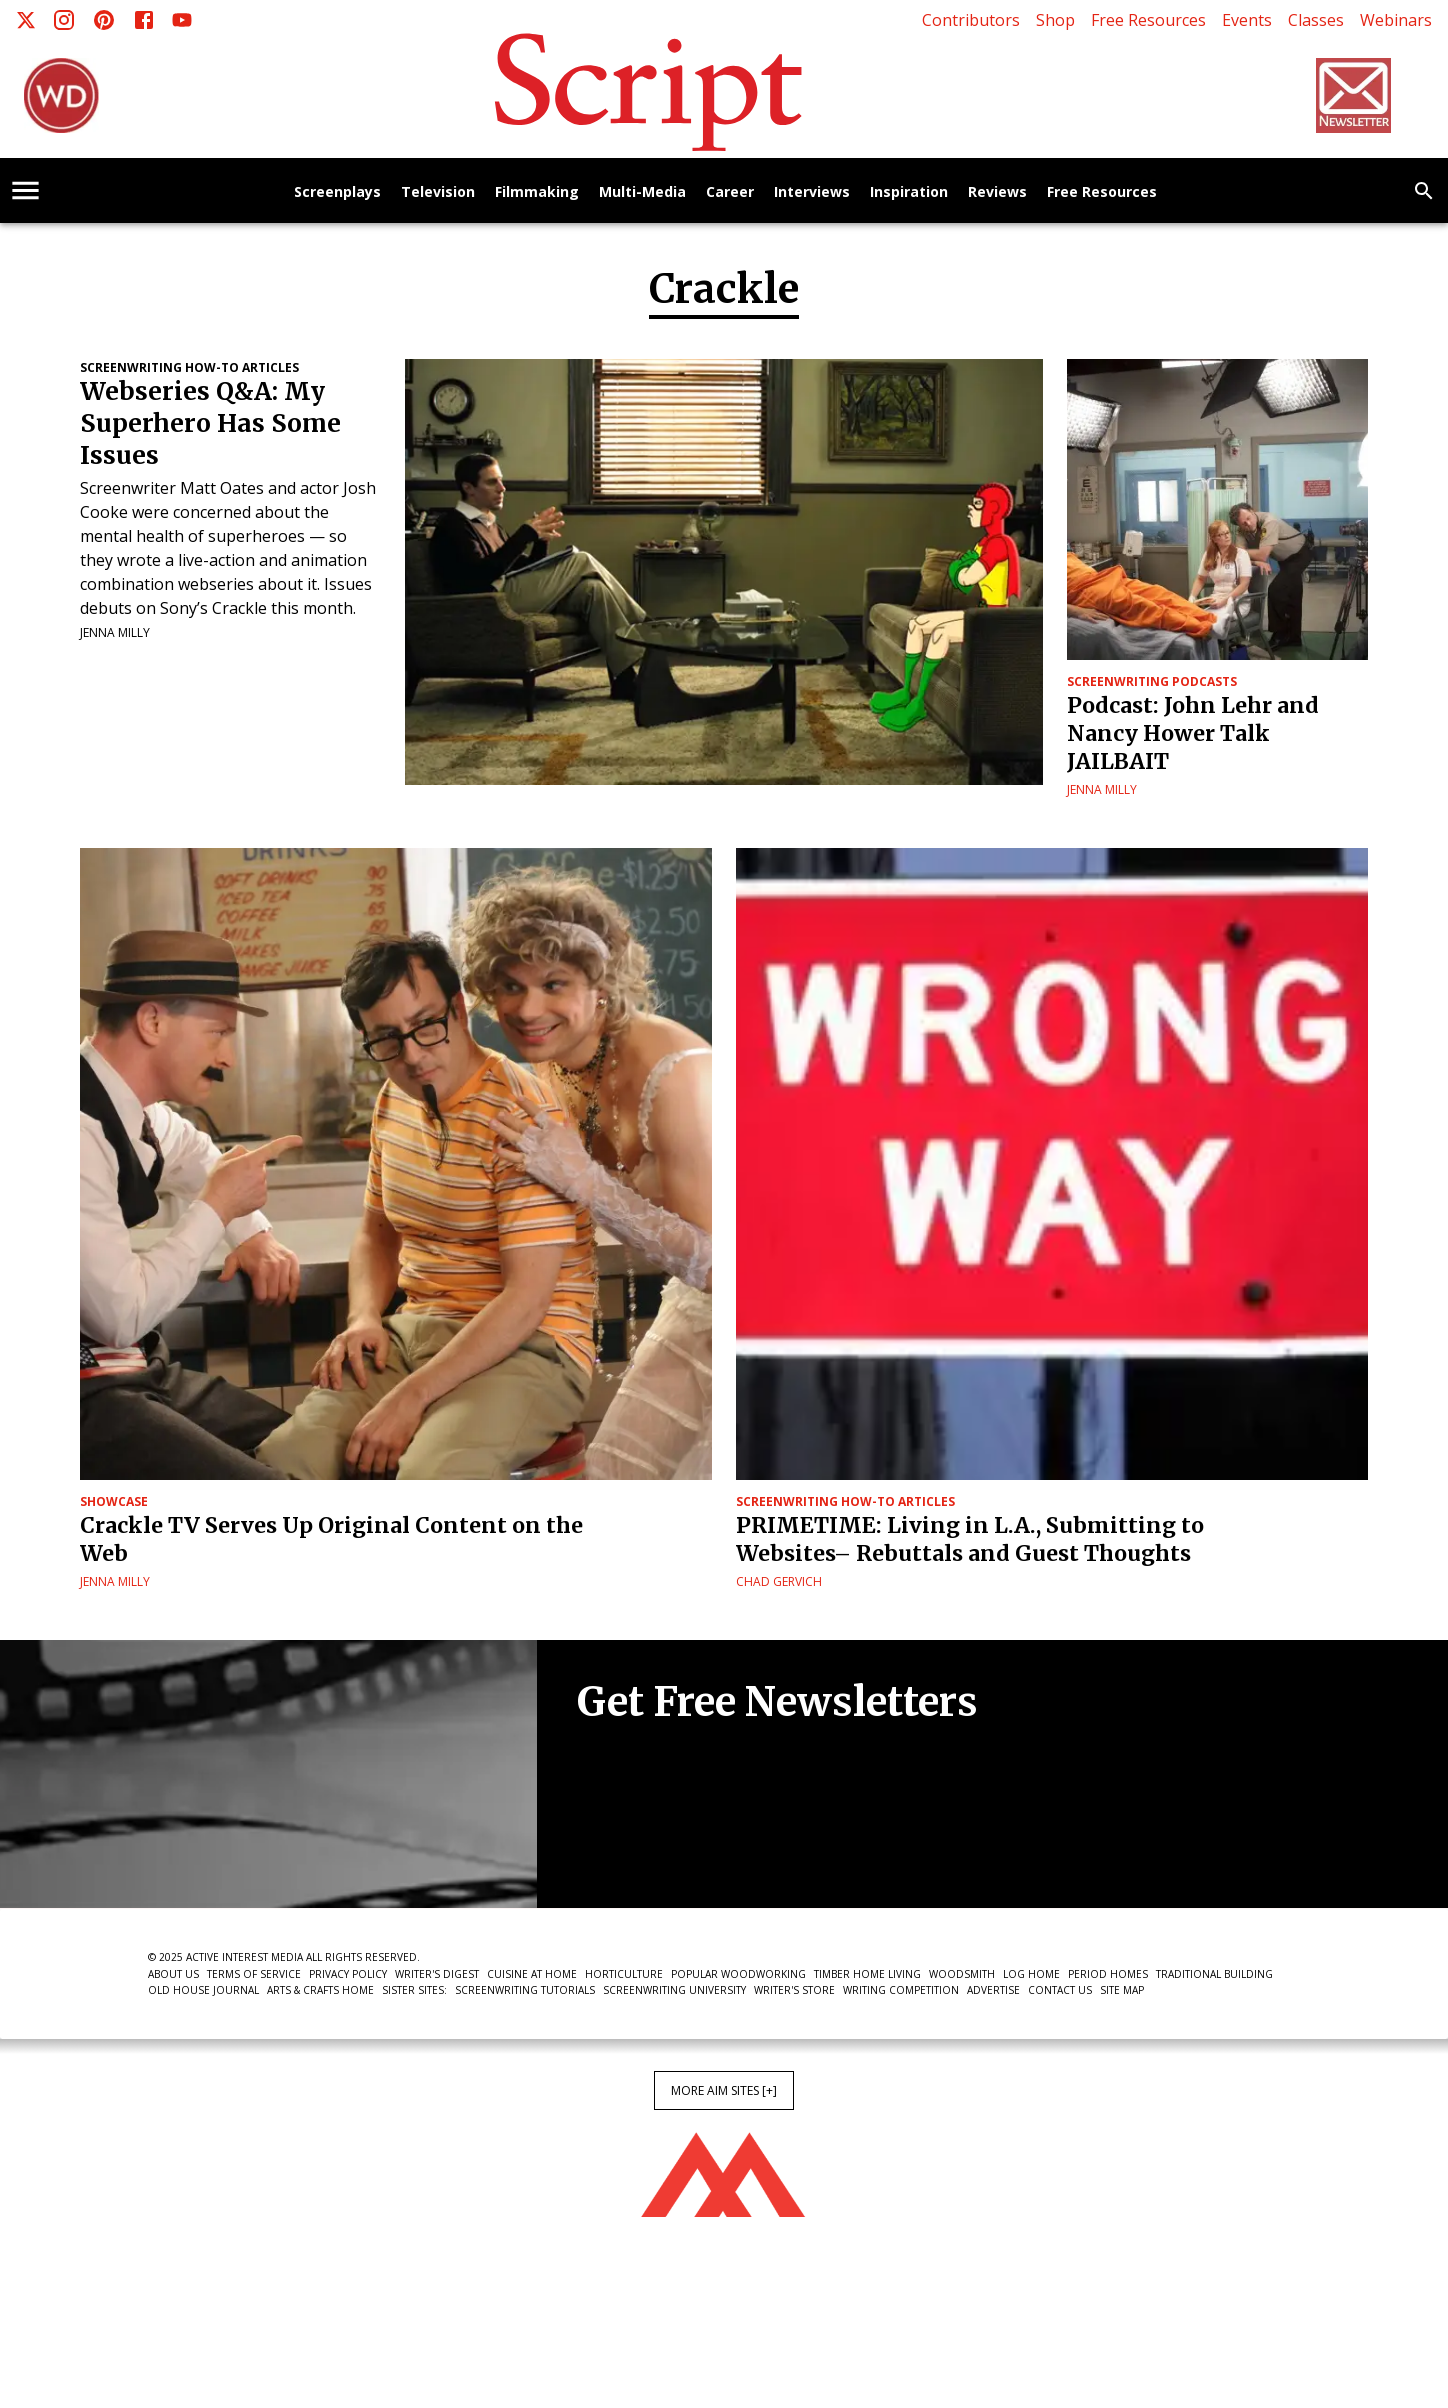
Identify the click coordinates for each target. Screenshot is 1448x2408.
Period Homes (1108, 1974)
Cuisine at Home (532, 1974)
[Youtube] (182, 20)
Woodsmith (962, 1974)
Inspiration (909, 192)
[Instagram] (64, 20)
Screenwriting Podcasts (1152, 681)
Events (1247, 20)
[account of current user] (25, 190)
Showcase (114, 1501)
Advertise (993, 1990)
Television (438, 192)
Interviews (812, 192)
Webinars (1396, 20)
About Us (173, 1974)
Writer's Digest (437, 1974)
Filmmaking (537, 192)
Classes (1316, 20)
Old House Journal (203, 1990)
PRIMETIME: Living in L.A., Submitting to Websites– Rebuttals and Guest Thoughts (970, 1539)
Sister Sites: (414, 1990)
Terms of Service (254, 1974)
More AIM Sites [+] (724, 2090)
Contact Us (1060, 1990)
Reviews (997, 192)
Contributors (971, 20)
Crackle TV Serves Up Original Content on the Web (331, 1539)
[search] (1424, 191)
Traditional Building (1214, 1974)
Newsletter (648, 1847)
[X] (26, 20)
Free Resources (1148, 20)
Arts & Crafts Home (320, 1990)
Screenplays (337, 192)
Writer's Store (794, 1990)
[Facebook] (144, 20)
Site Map (1122, 1990)
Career (730, 192)
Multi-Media (642, 192)
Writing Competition (901, 1990)
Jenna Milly (115, 632)
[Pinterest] (104, 20)
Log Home (1031, 1974)
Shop (1055, 20)
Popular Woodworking (738, 1974)
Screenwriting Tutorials (525, 1990)
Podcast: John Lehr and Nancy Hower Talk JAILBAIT (1193, 733)
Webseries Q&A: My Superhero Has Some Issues (210, 423)
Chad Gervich (779, 1581)
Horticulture (624, 1974)
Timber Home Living (867, 1974)
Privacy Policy (348, 1974)
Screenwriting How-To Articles (189, 367)
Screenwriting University (674, 1990)
